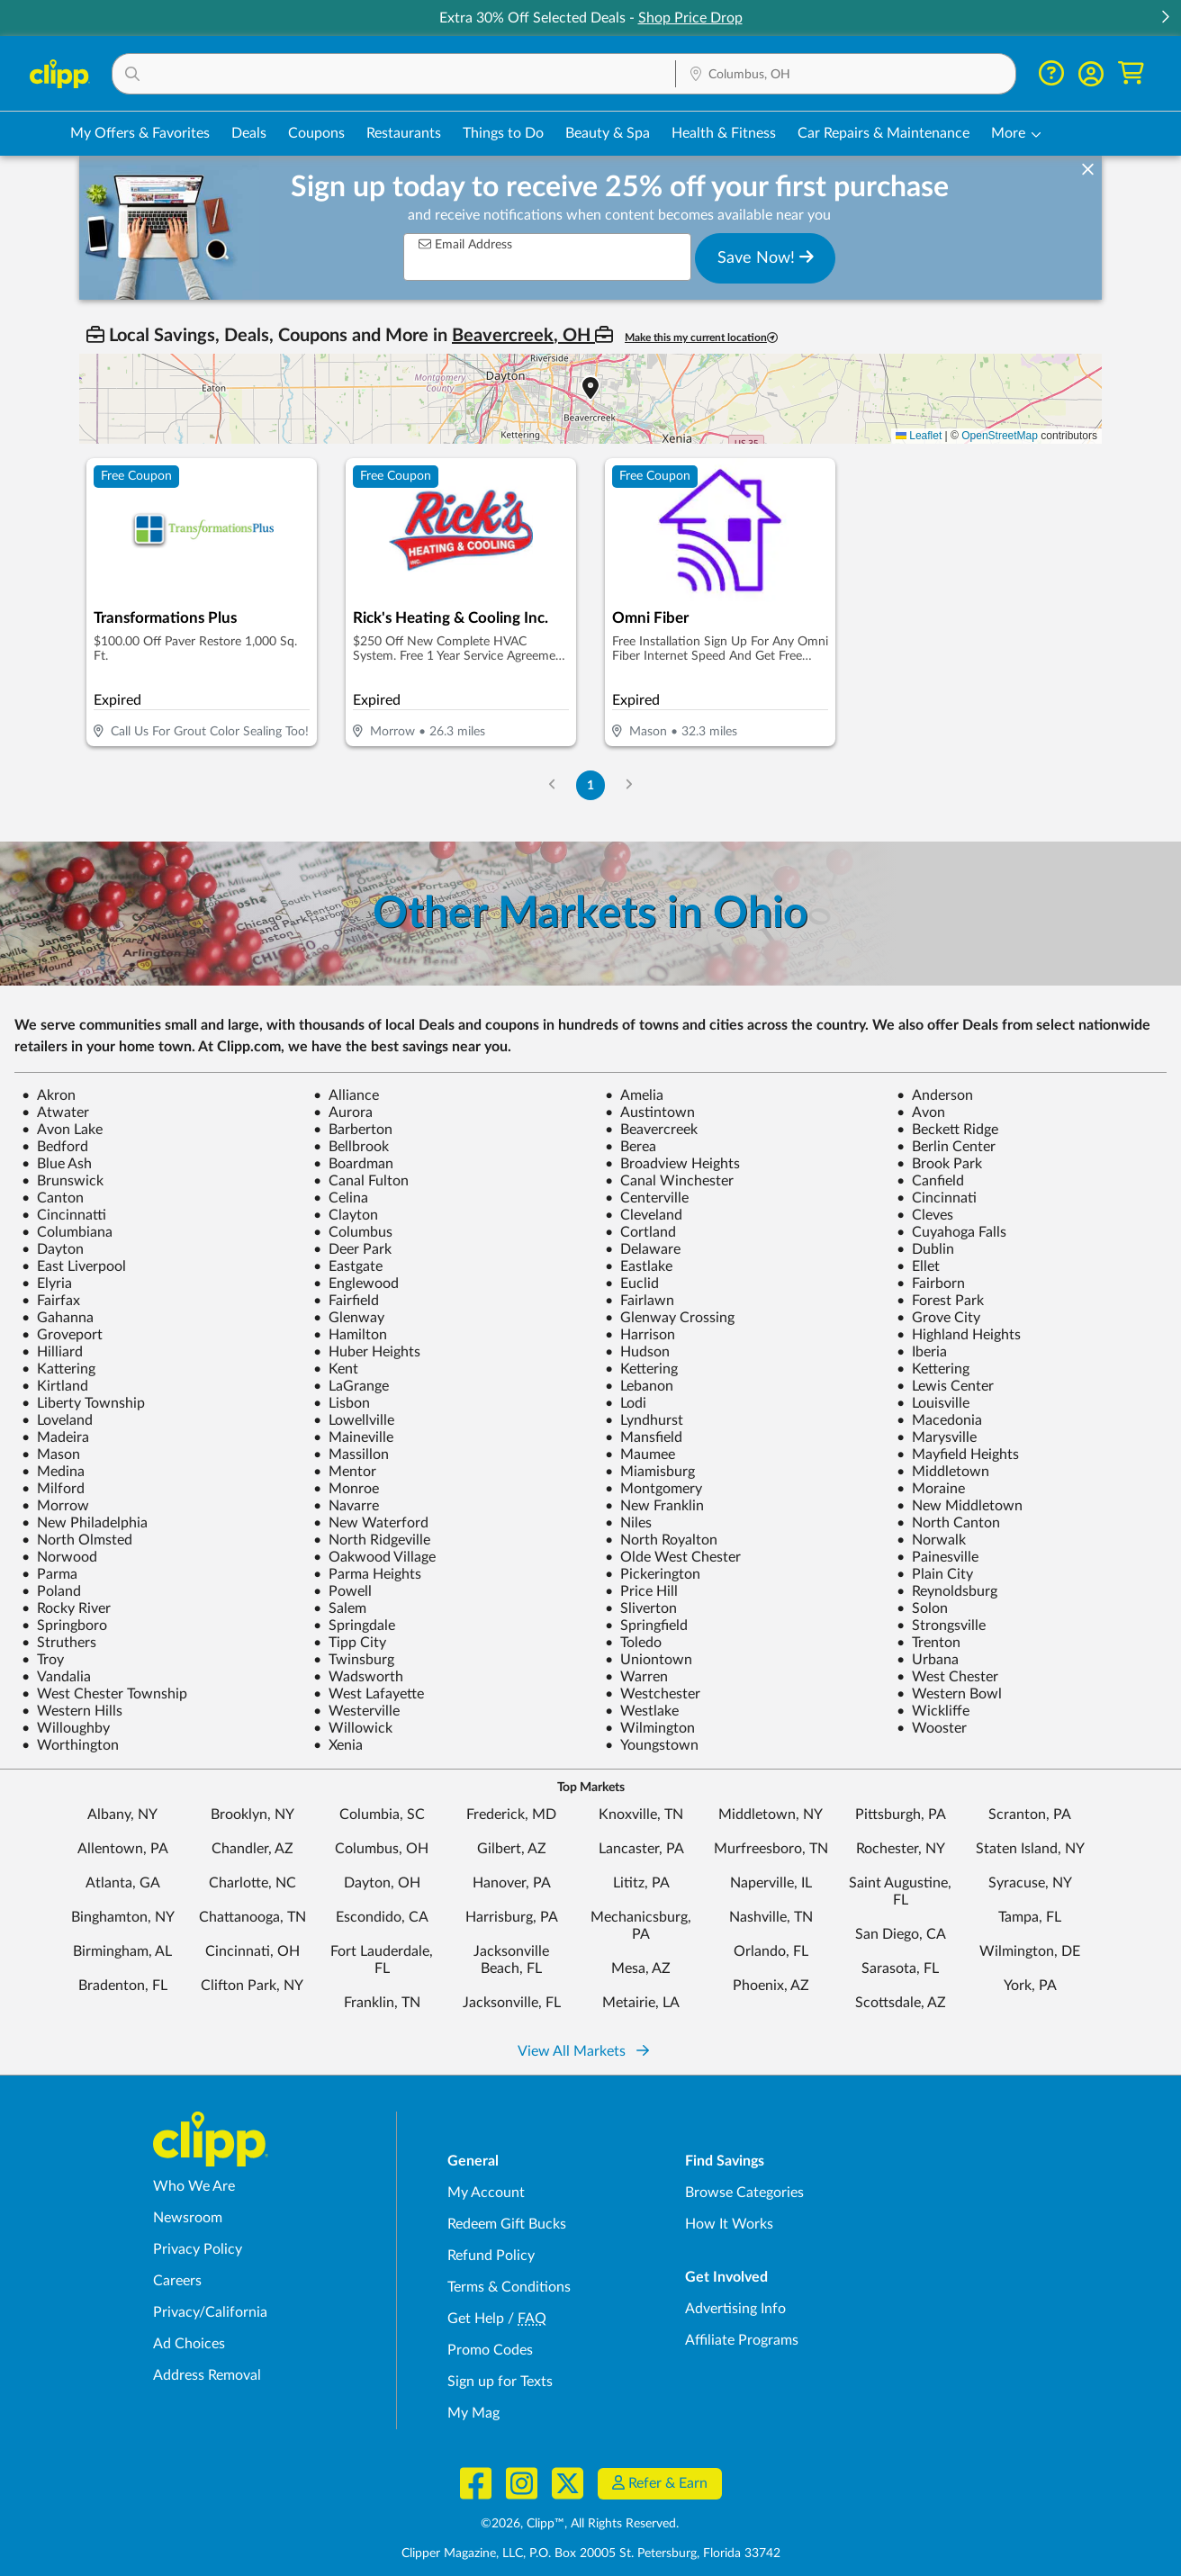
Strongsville (941, 1625)
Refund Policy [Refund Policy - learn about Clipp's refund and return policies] (491, 2255)
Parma (49, 1574)
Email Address (465, 244)
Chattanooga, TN (252, 1917)
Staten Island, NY (1030, 1849)
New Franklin (654, 1506)
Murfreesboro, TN (771, 1849)
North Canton (948, 1523)
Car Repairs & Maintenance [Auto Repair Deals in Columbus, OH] (883, 133)
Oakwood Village (374, 1557)
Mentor (344, 1471)
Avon (921, 1112)
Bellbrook (351, 1146)
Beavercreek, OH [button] (523, 336)
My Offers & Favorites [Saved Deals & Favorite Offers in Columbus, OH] (140, 133)
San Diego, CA (900, 1934)
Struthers (59, 1642)
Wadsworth (358, 1677)
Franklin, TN (382, 2002)
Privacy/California (210, 2312)
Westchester (652, 1694)
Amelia (634, 1095)
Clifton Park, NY (252, 1985)
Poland (51, 1591)
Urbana (928, 1660)
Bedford (55, 1146)
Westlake (642, 1711)
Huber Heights (366, 1352)
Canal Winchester (669, 1181)
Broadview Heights (672, 1164)
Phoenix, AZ (771, 1985)
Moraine (931, 1489)
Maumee (640, 1454)
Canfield (930, 1181)
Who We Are (194, 2186)
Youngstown (652, 1745)
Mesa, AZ (641, 1968)
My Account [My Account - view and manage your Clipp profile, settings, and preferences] (486, 2192)
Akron (49, 1095)
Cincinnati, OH (252, 1951)
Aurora (343, 1112)
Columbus (352, 1232)
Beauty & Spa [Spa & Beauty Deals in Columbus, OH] (607, 133)
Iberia (922, 1352)
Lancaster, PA (641, 1849)
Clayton (345, 1215)
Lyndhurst (644, 1420)
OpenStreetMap (999, 435)
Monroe (346, 1489)
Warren (636, 1677)
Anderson (935, 1095)
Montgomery (653, 1489)
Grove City (938, 1318)
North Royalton (661, 1540)
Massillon (351, 1454)
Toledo (633, 1642)
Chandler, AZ (252, 1849)
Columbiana (67, 1232)
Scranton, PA (1029, 1814)
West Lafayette (368, 1694)
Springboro (64, 1625)
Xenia (338, 1745)
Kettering (641, 1369)
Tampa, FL (1029, 1917)
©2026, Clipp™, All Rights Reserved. (580, 2523)
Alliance (346, 1095)
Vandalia (56, 1677)
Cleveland (643, 1215)
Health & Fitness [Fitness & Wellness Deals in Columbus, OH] (724, 133)
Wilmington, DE (1029, 1951)
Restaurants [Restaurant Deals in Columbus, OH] (403, 133)
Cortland (640, 1232)
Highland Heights (959, 1335)
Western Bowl (949, 1694)
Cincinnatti (64, 1215)
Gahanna (58, 1318)
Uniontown (648, 1660)
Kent (335, 1369)
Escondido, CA (382, 1917)
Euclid (632, 1283)
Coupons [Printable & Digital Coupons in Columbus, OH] (316, 133)
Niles (628, 1523)
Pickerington (652, 1574)
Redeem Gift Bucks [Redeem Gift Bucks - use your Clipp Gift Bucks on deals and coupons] (506, 2224)
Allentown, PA (122, 1849)
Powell (342, 1591)
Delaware (643, 1249)
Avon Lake (62, 1129)
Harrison (640, 1335)
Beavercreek (651, 1129)
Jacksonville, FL (512, 2002)
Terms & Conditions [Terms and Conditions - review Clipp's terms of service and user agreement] (509, 2287)
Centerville (647, 1198)
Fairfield (346, 1300)
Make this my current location (701, 338)
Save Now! (765, 257)
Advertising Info (735, 2308)
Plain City (935, 1574)
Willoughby (66, 1728)
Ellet (918, 1266)
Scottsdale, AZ (900, 2002)
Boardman (353, 1164)
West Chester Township (104, 1694)
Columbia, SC (382, 1814)
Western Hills (72, 1711)
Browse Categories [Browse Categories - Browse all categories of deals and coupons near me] (744, 2192)
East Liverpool (74, 1266)
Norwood (59, 1557)
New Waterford (370, 1523)
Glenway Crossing (670, 1318)
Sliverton (641, 1608)
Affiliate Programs (741, 2340)
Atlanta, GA (123, 1883)
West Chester (947, 1677)
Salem (339, 1608)
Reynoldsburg (947, 1591)
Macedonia (939, 1420)
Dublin (925, 1249)
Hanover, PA (512, 1883)
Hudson (637, 1352)
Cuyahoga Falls (951, 1232)
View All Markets (583, 2051)
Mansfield (643, 1437)
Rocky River (66, 1608)
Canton (53, 1198)
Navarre (346, 1506)
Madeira (55, 1437)
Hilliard (52, 1352)
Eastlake (638, 1266)
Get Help (475, 2318)
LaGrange (351, 1386)
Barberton (352, 1129)
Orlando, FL (771, 1951)
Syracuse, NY (1030, 1883)
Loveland (57, 1420)
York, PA (1030, 1985)
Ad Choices (189, 2344)
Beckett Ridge (947, 1129)
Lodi (625, 1403)
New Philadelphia (85, 1523)
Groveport (62, 1335)
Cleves (925, 1215)
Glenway (348, 1318)
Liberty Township (83, 1403)
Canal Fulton (361, 1181)
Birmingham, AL (122, 1951)
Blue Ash (57, 1164)
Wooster (932, 1728)
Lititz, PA (641, 1883)
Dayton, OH (382, 1883)
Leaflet (919, 435)
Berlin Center (946, 1146)
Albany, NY (122, 1814)
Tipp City (349, 1642)
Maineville (353, 1437)
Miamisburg (650, 1471)
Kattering (58, 1369)
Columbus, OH (381, 1849)
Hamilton (350, 1335)
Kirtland (55, 1386)
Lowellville (353, 1420)
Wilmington (650, 1728)
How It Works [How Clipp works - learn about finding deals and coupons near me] (729, 2224)
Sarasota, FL (900, 1968)
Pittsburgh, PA (900, 1814)
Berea (630, 1146)
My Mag (473, 2413)
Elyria (47, 1283)
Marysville (937, 1437)
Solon (922, 1608)
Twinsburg (353, 1660)
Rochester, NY (900, 1849)
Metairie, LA (641, 2002)
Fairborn (931, 1283)
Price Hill (641, 1591)
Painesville (937, 1557)
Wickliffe (933, 1711)
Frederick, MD (511, 1814)
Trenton (928, 1642)
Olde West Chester (673, 1557)
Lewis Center (945, 1386)
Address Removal (207, 2375)
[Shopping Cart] (1131, 73)
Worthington (70, 1745)
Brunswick (63, 1181)
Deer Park (352, 1249)
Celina (340, 1198)
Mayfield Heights (958, 1454)
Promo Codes (490, 2350)
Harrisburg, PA (511, 1917)
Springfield (646, 1625)
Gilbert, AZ (511, 1849)
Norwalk (931, 1540)
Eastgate (348, 1266)
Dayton (53, 1249)
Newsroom (187, 2218)
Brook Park (939, 1164)
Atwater (55, 1112)
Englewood (356, 1283)
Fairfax (51, 1300)
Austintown (650, 1112)
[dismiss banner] (1088, 170)
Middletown (943, 1471)
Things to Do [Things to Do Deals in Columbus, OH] (503, 133)
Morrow (55, 1506)
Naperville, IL (771, 1883)
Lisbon (341, 1403)
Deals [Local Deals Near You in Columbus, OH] (248, 133)
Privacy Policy (197, 2249)
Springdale (354, 1625)
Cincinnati (937, 1198)
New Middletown (960, 1506)
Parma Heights (367, 1574)
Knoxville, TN (641, 1814)
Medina (53, 1471)
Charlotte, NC (252, 1883)
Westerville (356, 1711)
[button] (1165, 18)
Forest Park (940, 1300)
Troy (43, 1660)
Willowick (352, 1728)
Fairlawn (639, 1300)
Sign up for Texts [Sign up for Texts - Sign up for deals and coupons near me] (500, 2381)
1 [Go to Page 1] (590, 785)
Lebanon (639, 1386)
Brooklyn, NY (252, 1814)
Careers (177, 2281)
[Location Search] (846, 75)
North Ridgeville (371, 1540)
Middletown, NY (770, 1814)
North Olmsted (77, 1540)
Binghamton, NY (123, 1917)
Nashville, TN (771, 1917)
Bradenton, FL (122, 1985)
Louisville (933, 1403)
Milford (53, 1489)
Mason (51, 1454)
